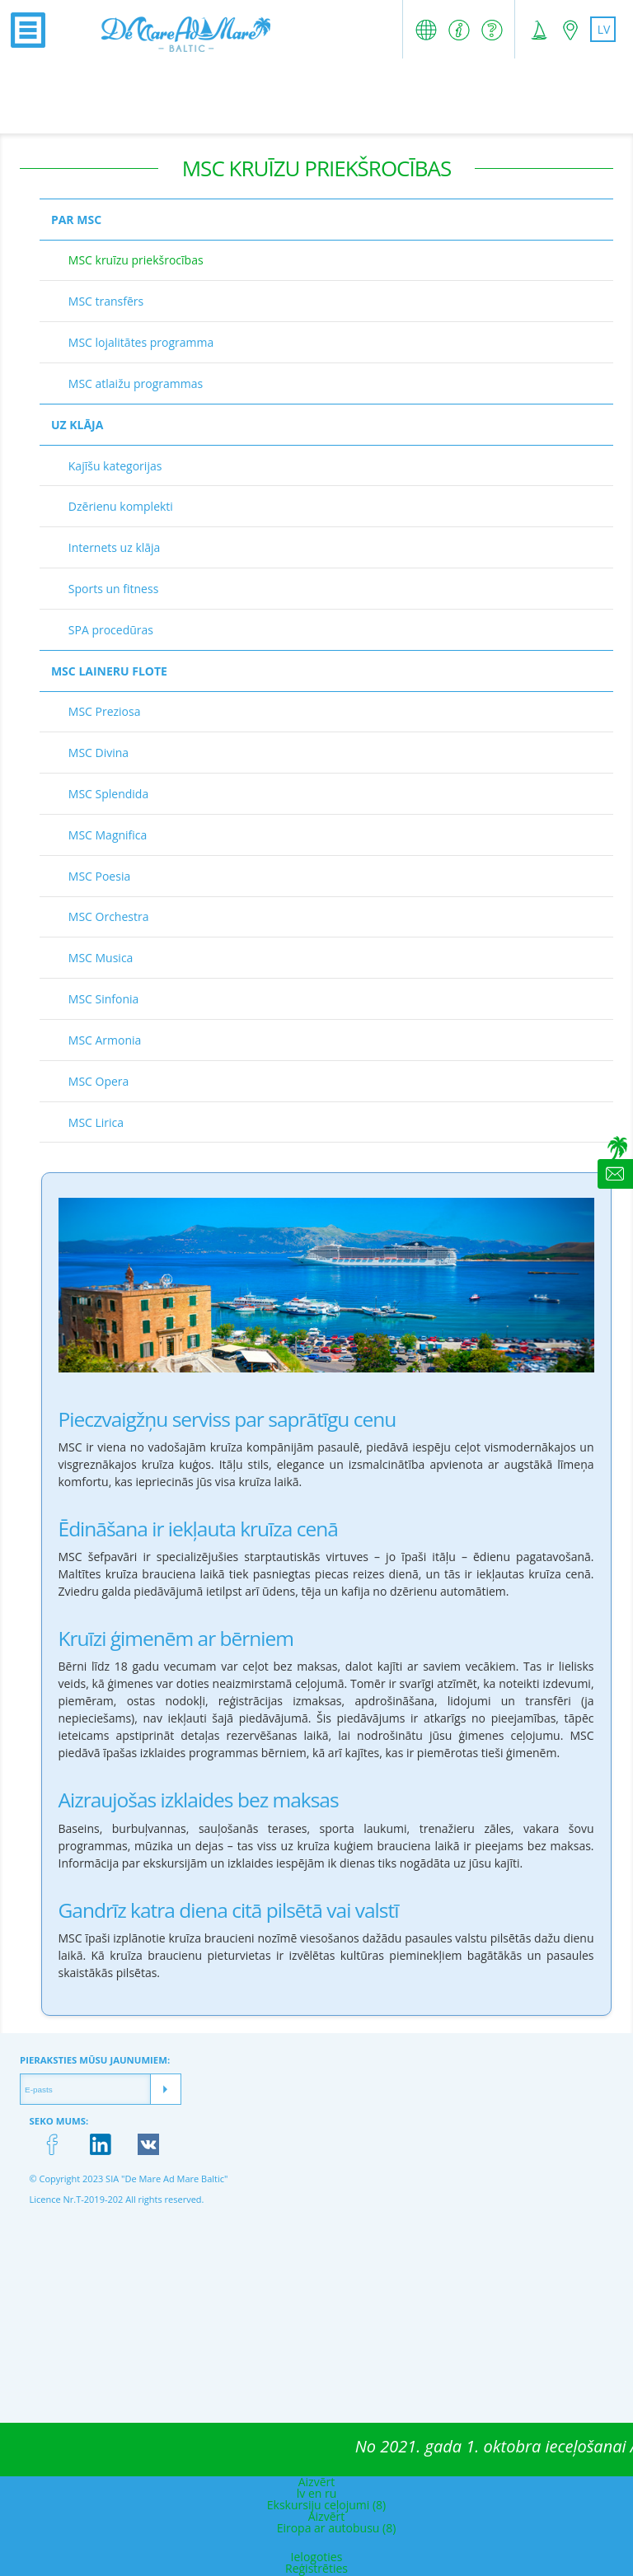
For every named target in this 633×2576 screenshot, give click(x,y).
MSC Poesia (99, 876)
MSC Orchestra (108, 916)
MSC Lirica (96, 1122)
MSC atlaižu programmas (135, 383)
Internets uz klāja (114, 547)
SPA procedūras (110, 630)
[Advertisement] (316, 95)
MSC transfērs (105, 301)
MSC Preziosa (104, 711)
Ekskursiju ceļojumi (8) (326, 2505)
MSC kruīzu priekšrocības (136, 260)
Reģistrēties (316, 2568)
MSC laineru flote (109, 671)
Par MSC (76, 219)
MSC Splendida (108, 794)
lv (604, 29)
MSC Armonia (105, 1040)
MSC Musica (101, 957)
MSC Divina (98, 752)
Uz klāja (77, 424)
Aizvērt (316, 2482)
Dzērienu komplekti (120, 506)
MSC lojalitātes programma (141, 342)
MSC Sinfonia (103, 999)
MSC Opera (98, 1081)
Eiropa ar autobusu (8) (336, 2528)
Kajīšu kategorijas (115, 466)
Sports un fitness (113, 588)
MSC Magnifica (108, 835)
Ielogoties (317, 2556)
